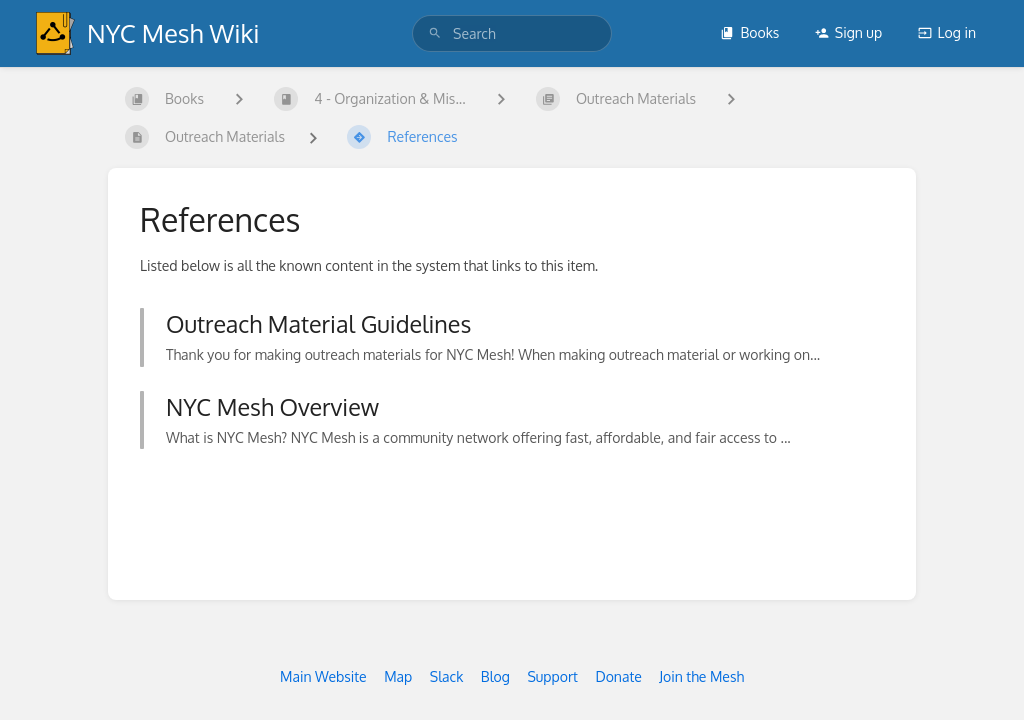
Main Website (323, 676)
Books (749, 32)
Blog (495, 676)
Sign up (848, 32)
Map (398, 676)
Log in (947, 32)
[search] (512, 33)
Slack (447, 676)
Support (552, 676)
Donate (618, 676)
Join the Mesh (701, 676)
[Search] (435, 33)
